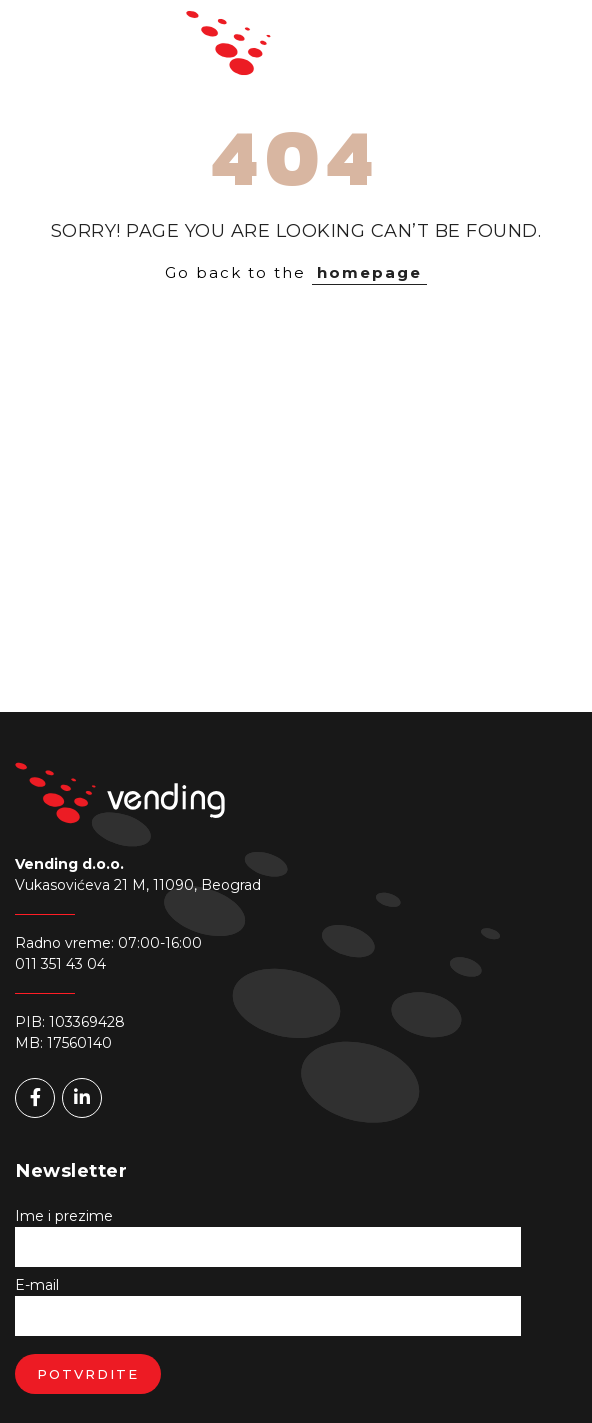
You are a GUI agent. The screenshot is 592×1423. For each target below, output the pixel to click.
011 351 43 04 (60, 964)
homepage (369, 272)
